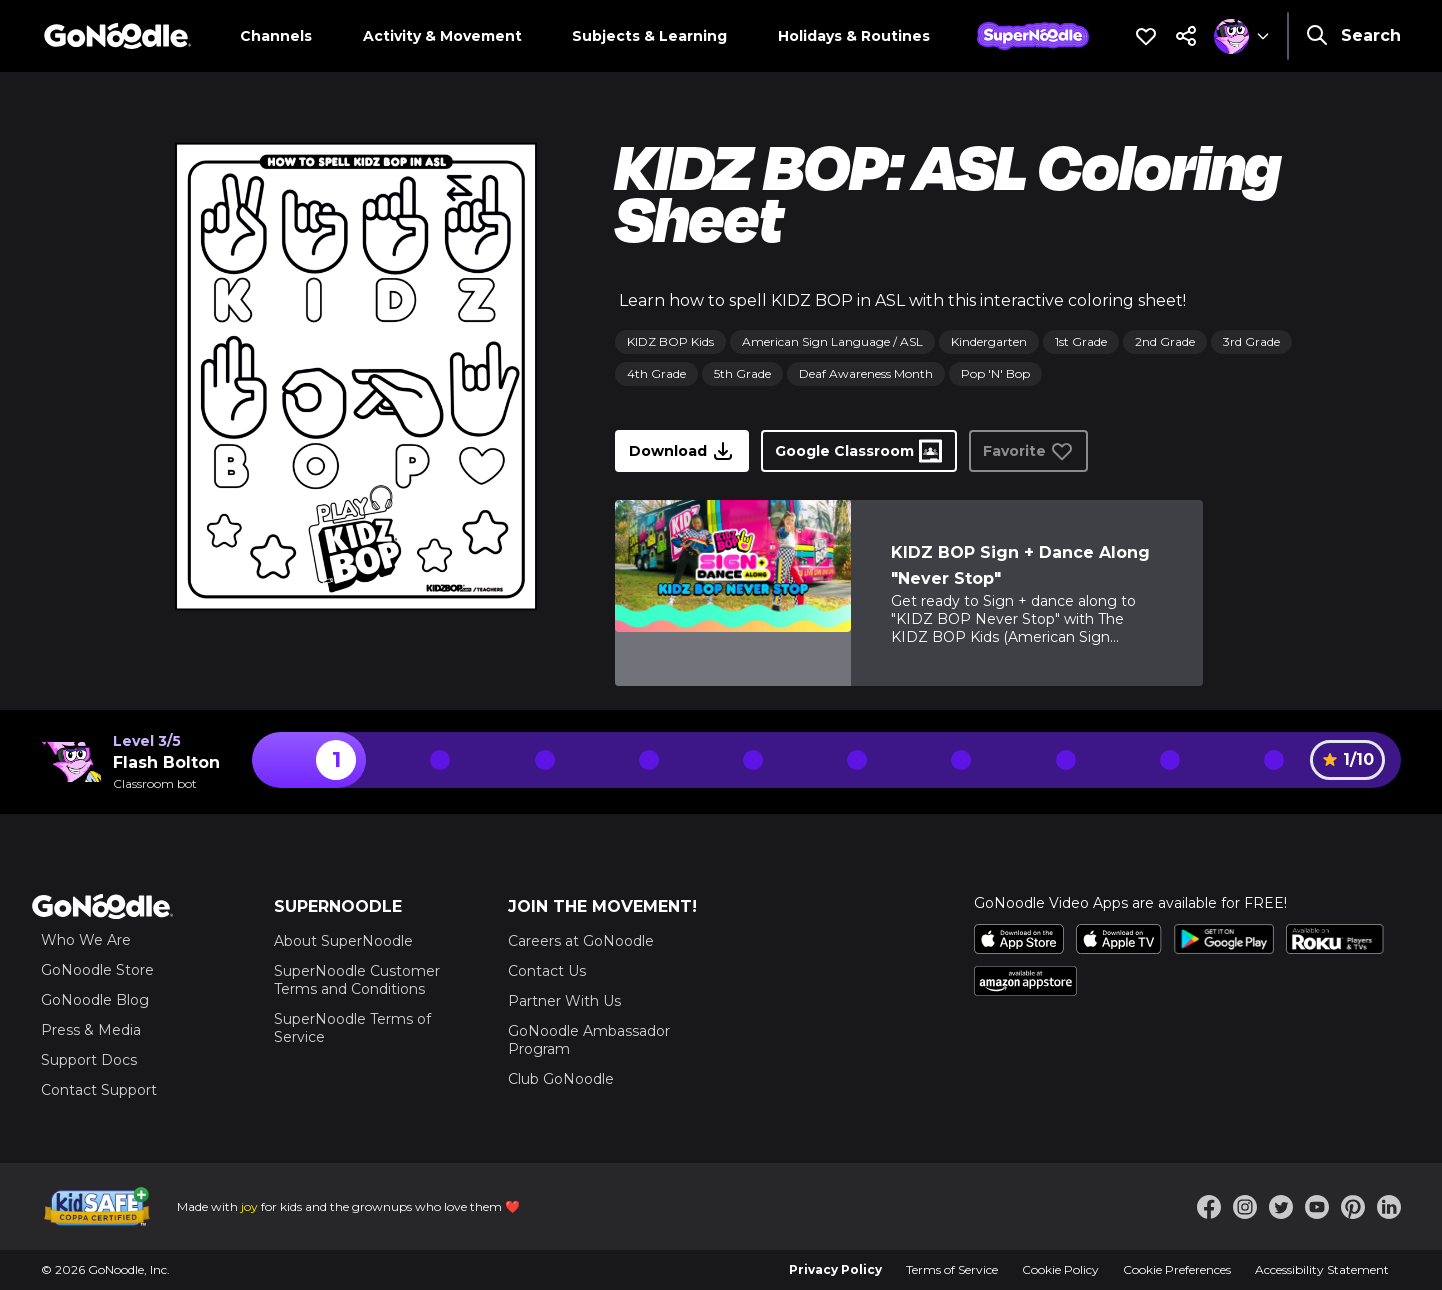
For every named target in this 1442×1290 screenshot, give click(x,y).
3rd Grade (1251, 341)
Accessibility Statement (1322, 1269)
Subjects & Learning (649, 36)
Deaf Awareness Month (866, 373)
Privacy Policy (835, 1269)
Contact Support (99, 1090)
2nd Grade (1165, 341)
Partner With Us (564, 1001)
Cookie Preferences (1177, 1269)
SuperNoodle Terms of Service (352, 1028)
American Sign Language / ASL (832, 341)
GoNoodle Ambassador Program (589, 1040)
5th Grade (742, 373)
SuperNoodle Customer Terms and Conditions (357, 980)
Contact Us (547, 971)
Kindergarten (989, 341)
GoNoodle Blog (95, 1000)
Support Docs (89, 1060)
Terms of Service (952, 1269)
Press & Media (91, 1030)
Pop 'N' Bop (995, 373)
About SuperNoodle (343, 941)
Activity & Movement (442, 36)
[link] (732, 593)
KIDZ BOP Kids (670, 341)
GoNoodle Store (97, 970)
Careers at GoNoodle (581, 941)
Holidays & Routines (854, 36)
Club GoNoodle (561, 1079)
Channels (276, 36)
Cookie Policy (1060, 1269)
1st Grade (1081, 341)
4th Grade (656, 373)
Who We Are (86, 940)
